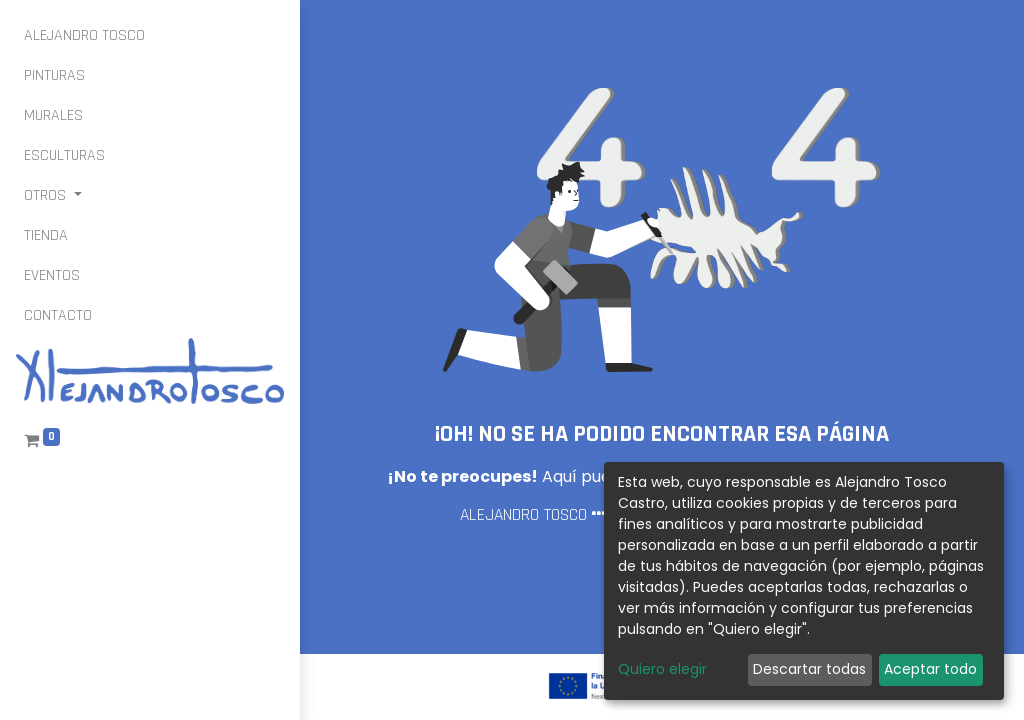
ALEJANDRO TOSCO (523, 515)
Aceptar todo (930, 669)
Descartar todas (809, 669)
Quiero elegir (662, 669)
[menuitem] (84, 36)
